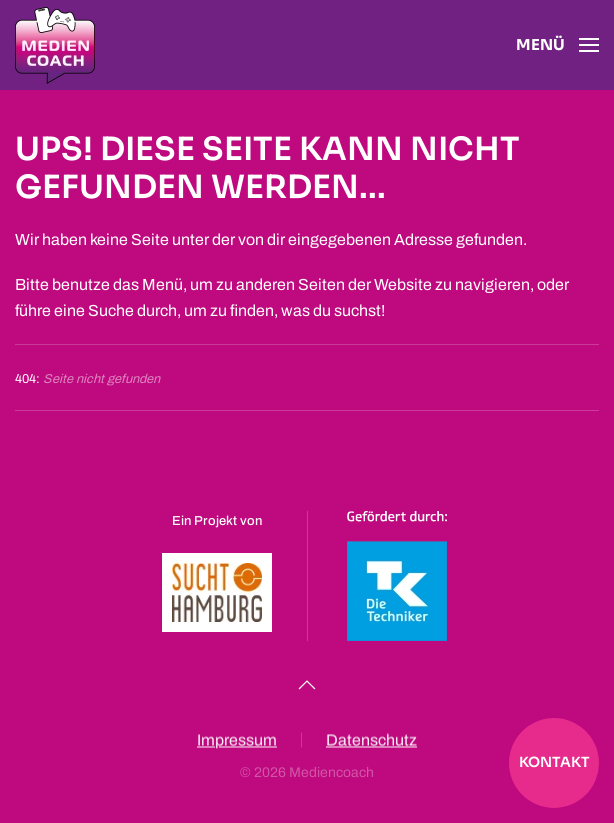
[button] (557, 45)
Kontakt (554, 762)
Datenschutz (371, 741)
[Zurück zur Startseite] (55, 45)
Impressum (237, 741)
